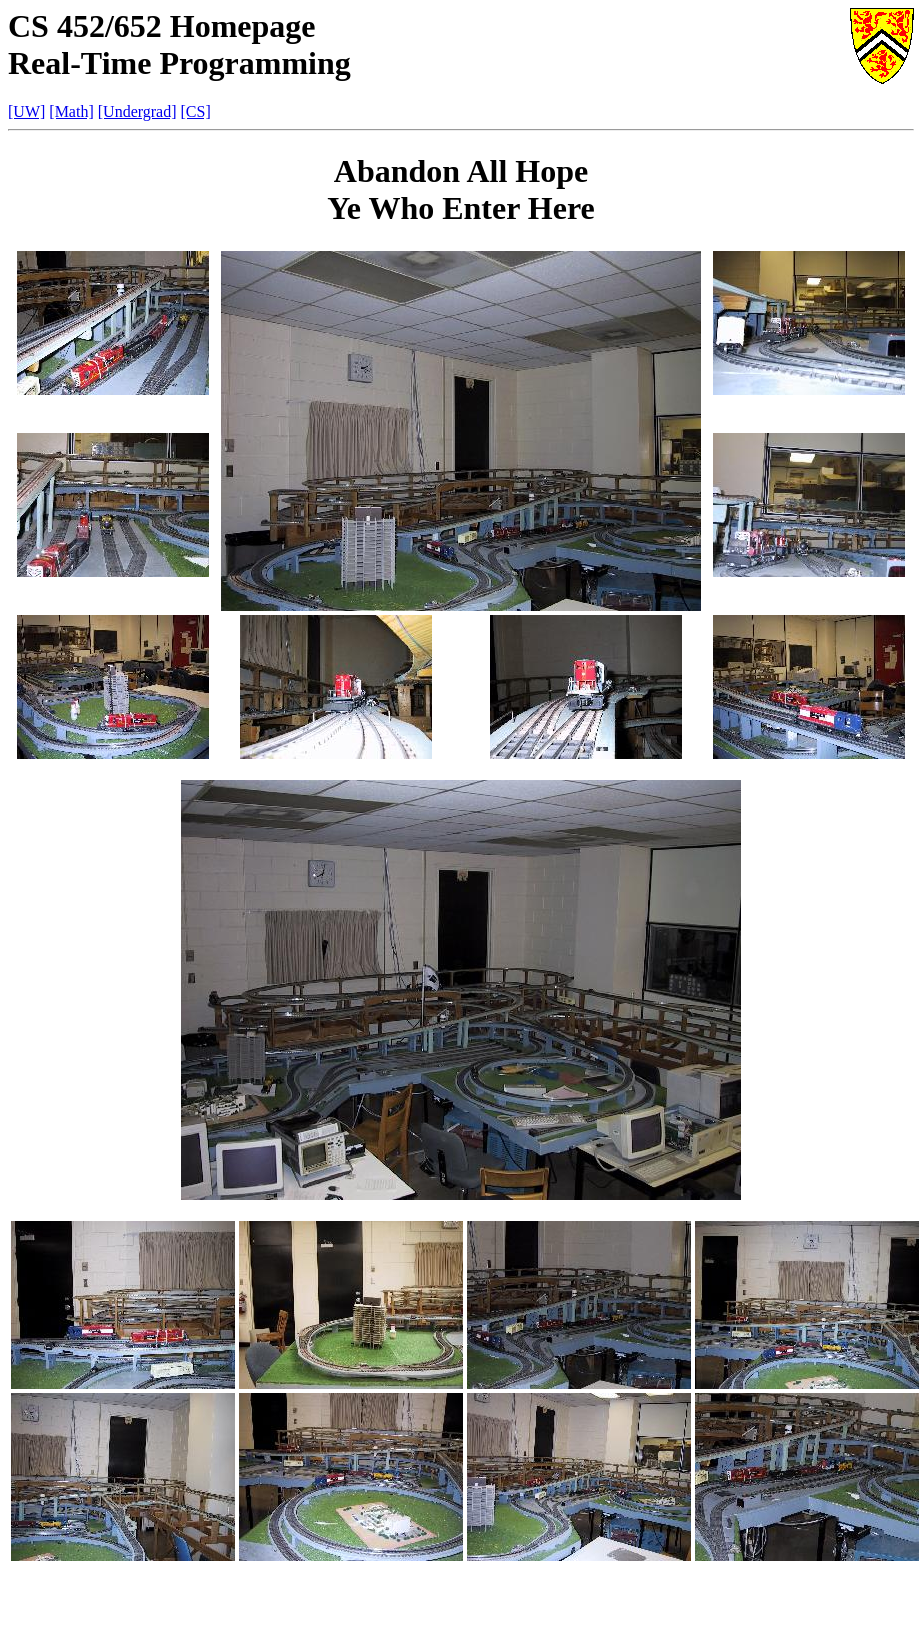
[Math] (71, 111)
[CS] (196, 111)
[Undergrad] (137, 111)
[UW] (26, 111)
